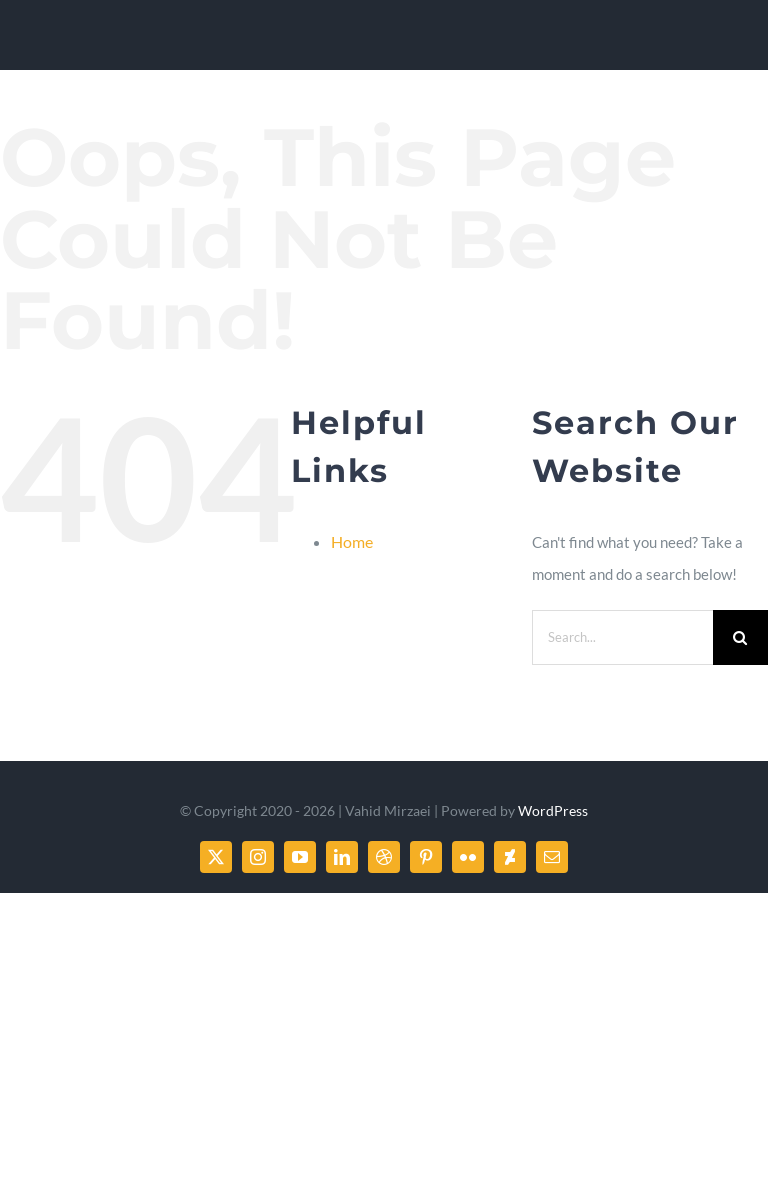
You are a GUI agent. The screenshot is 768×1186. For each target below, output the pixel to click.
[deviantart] (510, 857)
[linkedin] (342, 857)
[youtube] (300, 857)
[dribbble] (384, 857)
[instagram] (258, 857)
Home (352, 541)
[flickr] (468, 857)
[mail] (552, 857)
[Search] (740, 637)
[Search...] (622, 637)
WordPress (553, 810)
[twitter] (216, 857)
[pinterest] (426, 857)
